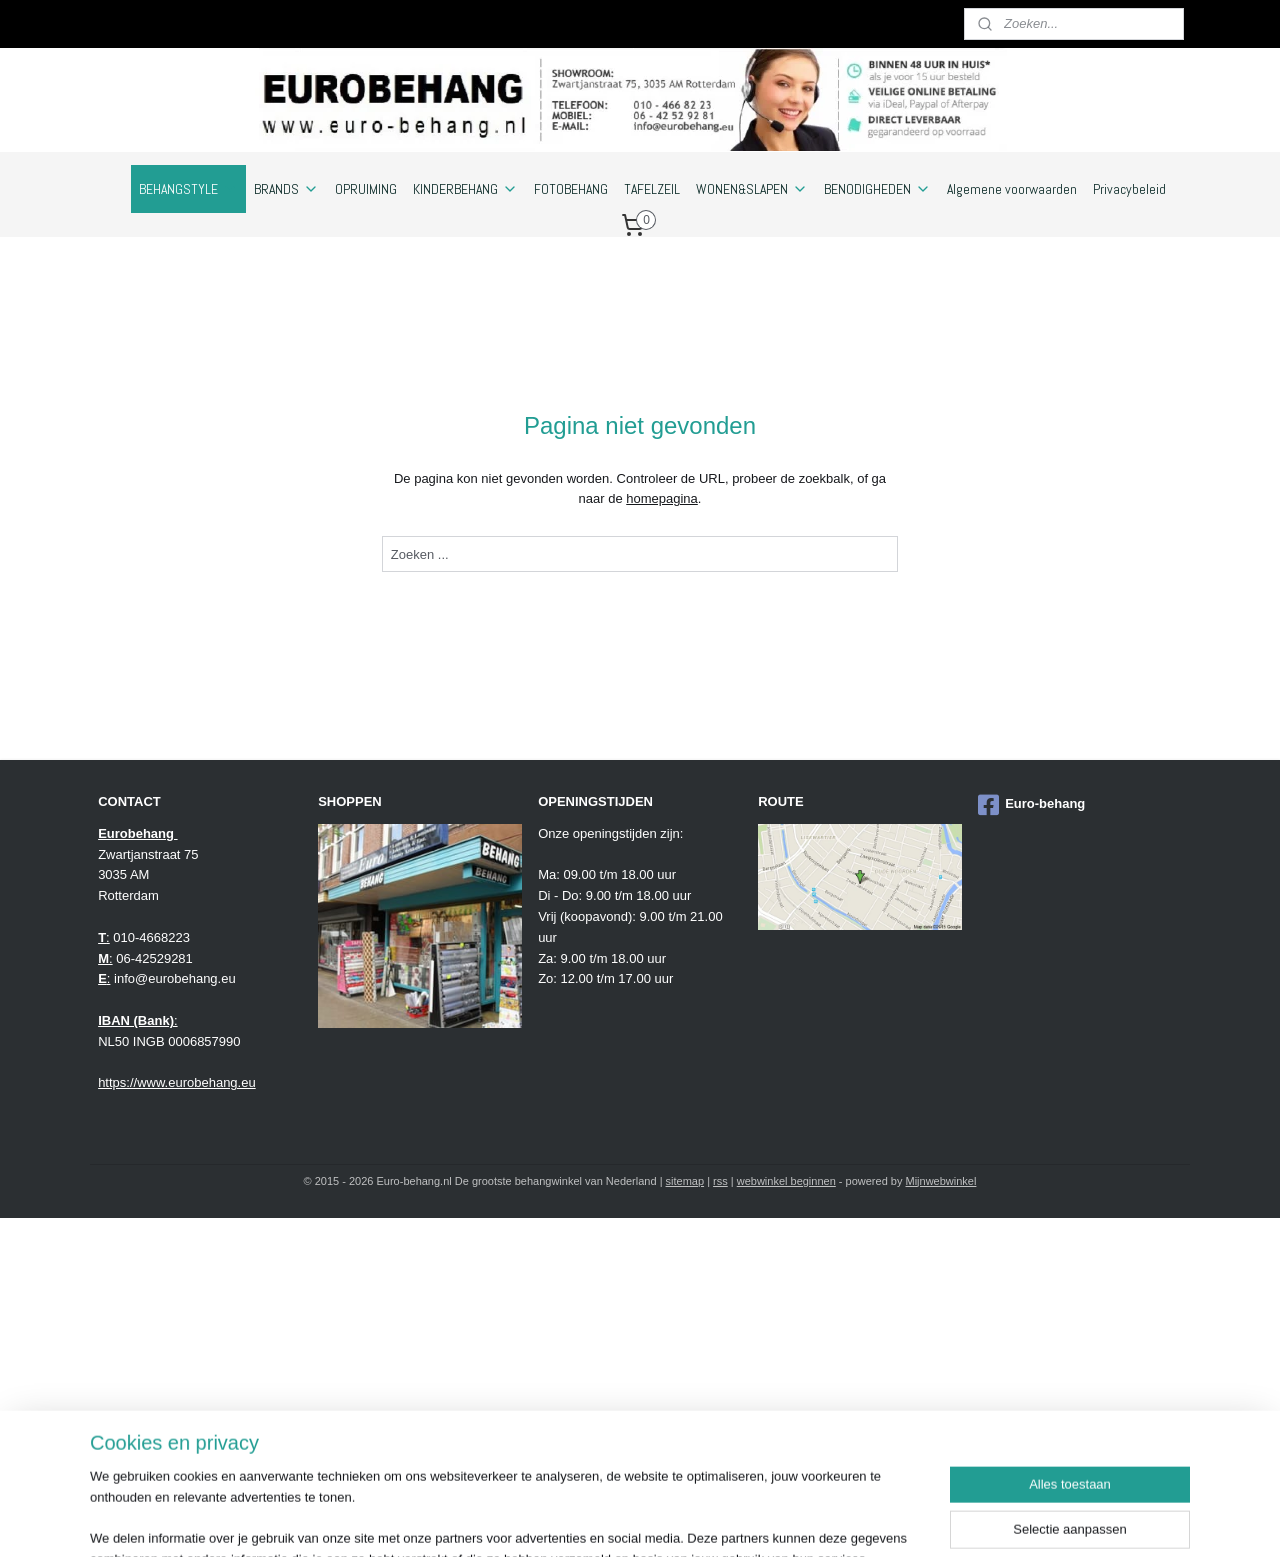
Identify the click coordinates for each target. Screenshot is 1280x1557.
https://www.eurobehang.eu (177, 1082)
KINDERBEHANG (465, 189)
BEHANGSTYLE (188, 189)
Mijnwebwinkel (941, 1181)
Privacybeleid (1129, 189)
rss (720, 1181)
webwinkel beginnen (786, 1181)
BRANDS (286, 189)
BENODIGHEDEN (877, 189)
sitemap (685, 1181)
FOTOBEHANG (571, 189)
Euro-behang (1031, 805)
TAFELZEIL (652, 189)
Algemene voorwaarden (1012, 189)
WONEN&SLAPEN (752, 189)
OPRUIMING (366, 189)
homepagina (662, 498)
